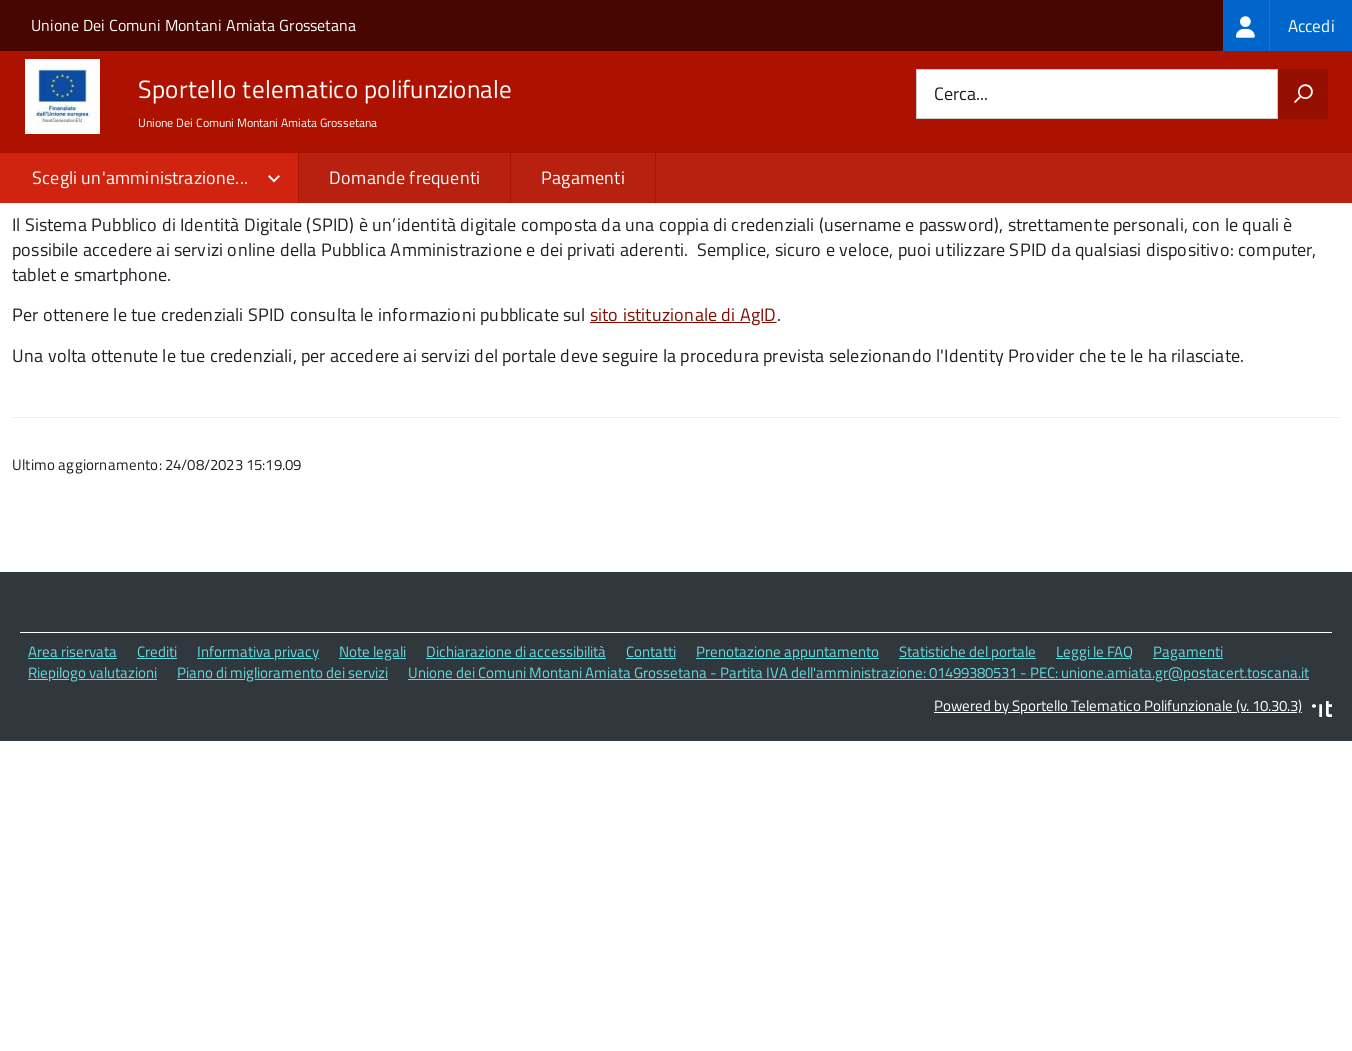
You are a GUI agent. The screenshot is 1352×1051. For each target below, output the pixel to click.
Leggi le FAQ (1094, 775)
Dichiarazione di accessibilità (516, 775)
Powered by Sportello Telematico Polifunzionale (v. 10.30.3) (1118, 828)
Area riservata (72, 775)
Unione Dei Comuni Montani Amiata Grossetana (193, 25)
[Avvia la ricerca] (1303, 94)
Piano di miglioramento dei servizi (282, 795)
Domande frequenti (404, 177)
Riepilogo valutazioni (92, 795)
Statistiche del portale (967, 775)
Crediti (157, 775)
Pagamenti (583, 177)
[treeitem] (1287, 25)
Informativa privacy (258, 775)
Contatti (651, 775)
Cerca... (961, 94)
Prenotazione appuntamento (787, 775)
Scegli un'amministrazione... (140, 177)
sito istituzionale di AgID (683, 437)
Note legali (372, 775)
